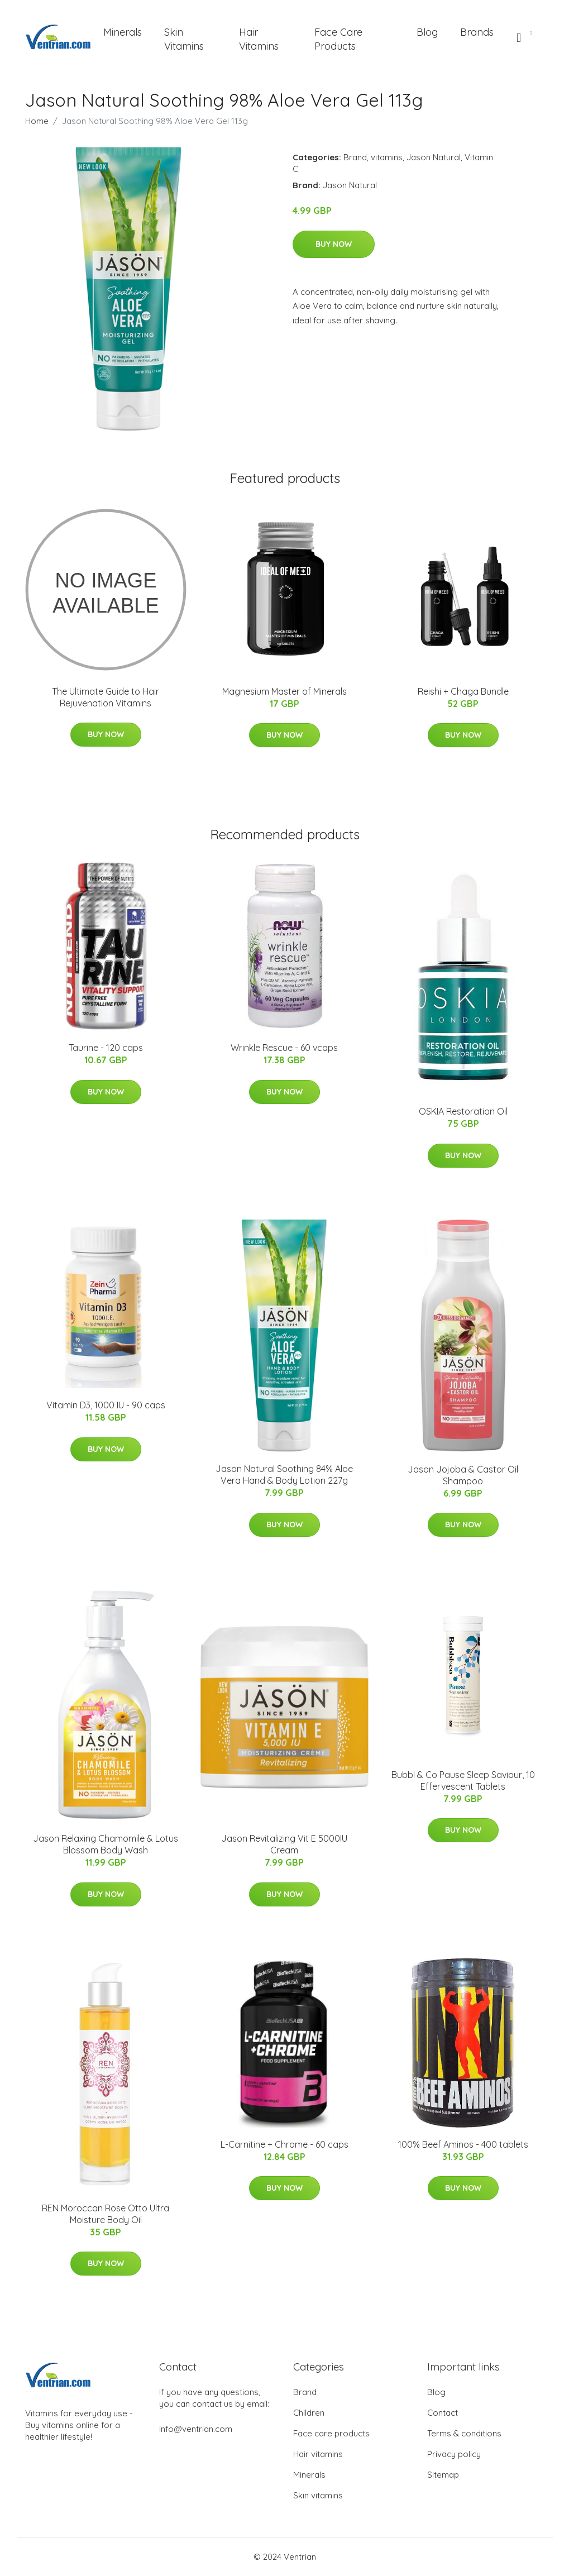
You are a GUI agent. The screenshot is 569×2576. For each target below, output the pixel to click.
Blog (427, 32)
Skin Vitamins (184, 39)
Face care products (331, 2433)
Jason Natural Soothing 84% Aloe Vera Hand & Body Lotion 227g (284, 1474)
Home (37, 121)
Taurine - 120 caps (106, 1047)
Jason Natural (434, 157)
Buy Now (333, 244)
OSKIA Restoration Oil (463, 1111)
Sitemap (443, 2474)
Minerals (122, 32)
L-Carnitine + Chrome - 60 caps (284, 2144)
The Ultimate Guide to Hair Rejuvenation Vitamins (105, 697)
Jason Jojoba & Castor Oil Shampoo (463, 1475)
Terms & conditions (464, 2433)
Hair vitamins (318, 2454)
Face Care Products (338, 39)
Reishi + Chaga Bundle (463, 691)
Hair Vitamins (259, 39)
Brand (355, 157)
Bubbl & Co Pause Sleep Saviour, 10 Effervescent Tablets (463, 1780)
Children (308, 2412)
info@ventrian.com (195, 2429)
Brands (477, 32)
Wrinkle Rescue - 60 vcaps (284, 1047)
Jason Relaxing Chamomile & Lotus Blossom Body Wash (105, 1844)
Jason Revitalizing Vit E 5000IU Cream (284, 1844)
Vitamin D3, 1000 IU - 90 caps (105, 1405)
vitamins (387, 157)
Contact (442, 2412)
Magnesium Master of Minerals (284, 691)
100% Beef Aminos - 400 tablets (463, 2144)
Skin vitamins (318, 2495)
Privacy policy (454, 2454)
